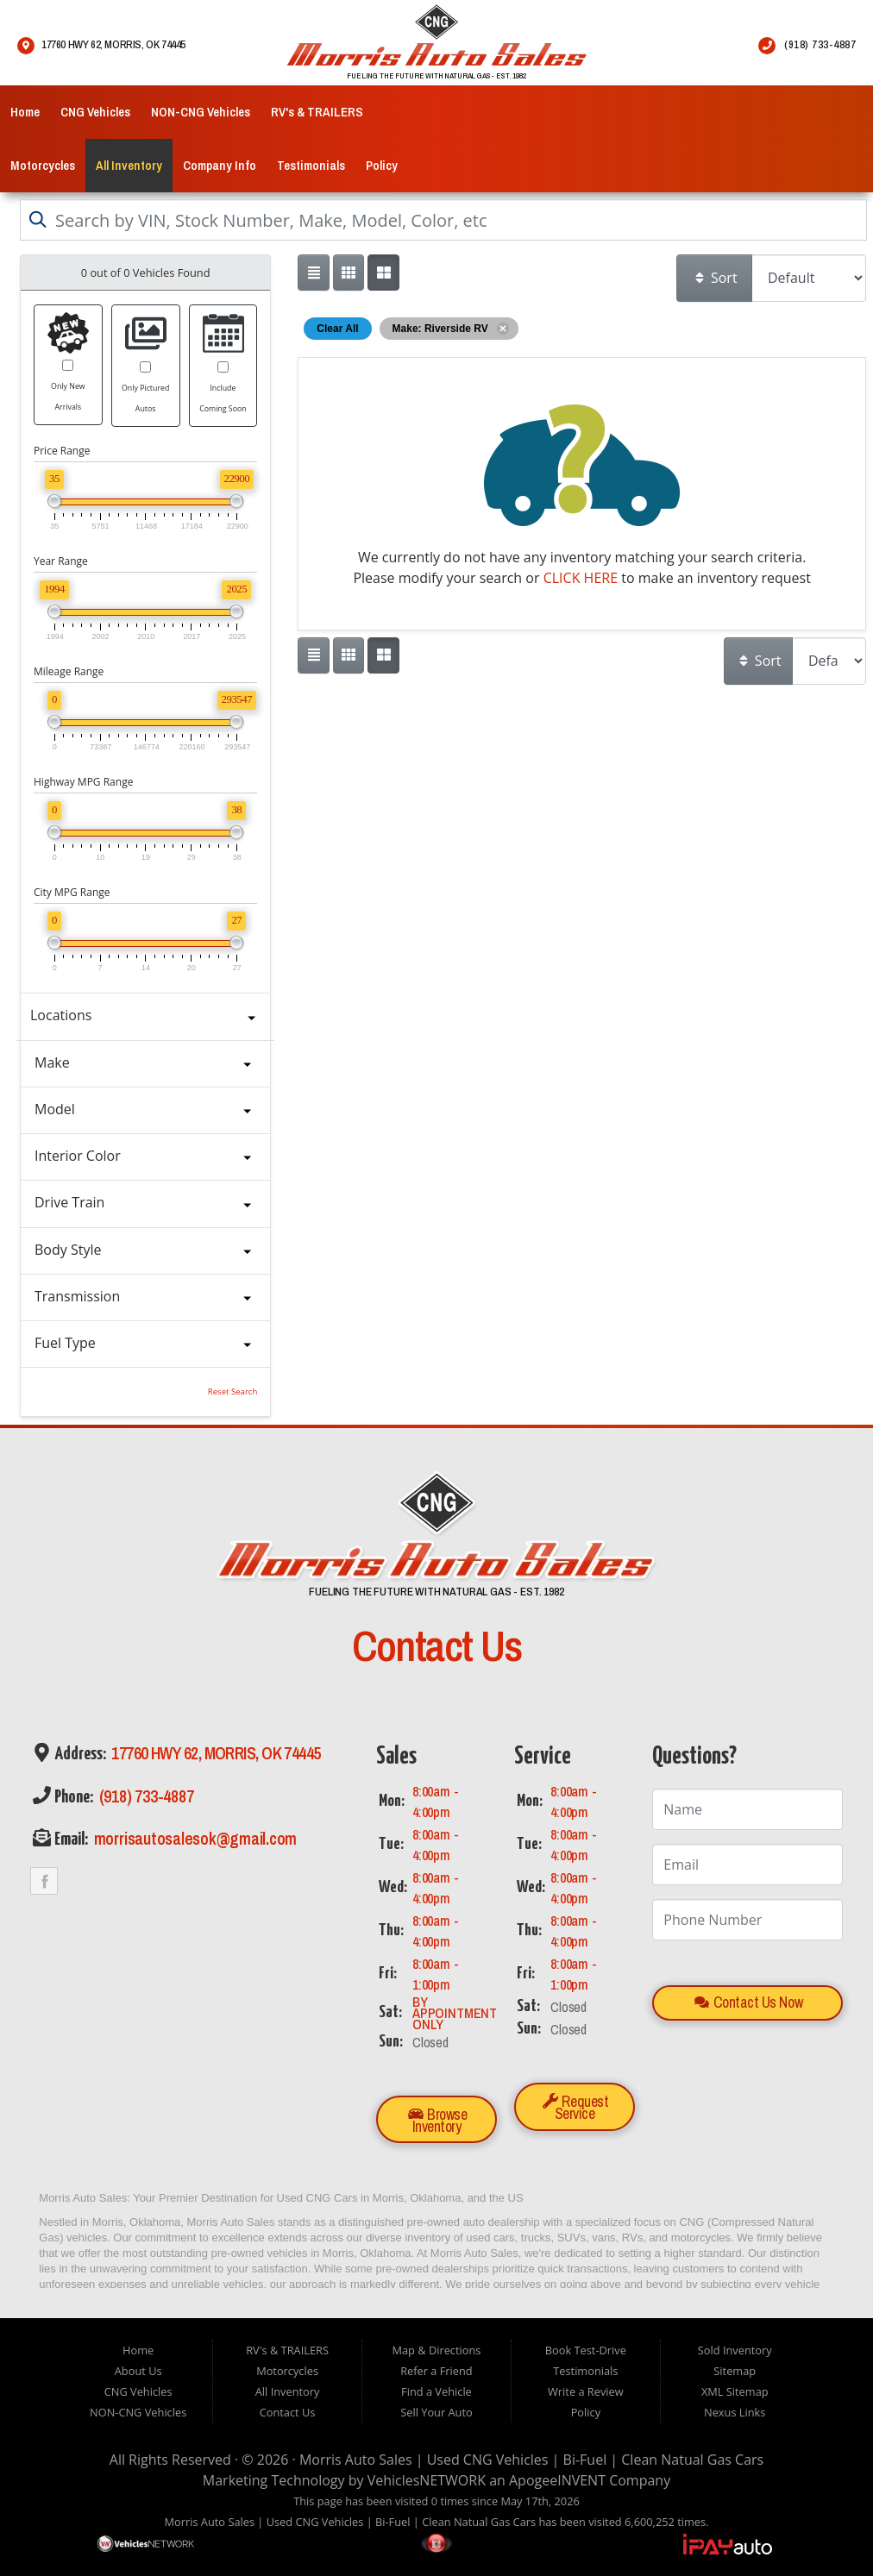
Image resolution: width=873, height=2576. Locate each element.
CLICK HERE (580, 577)
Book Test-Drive (585, 2350)
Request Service (575, 2107)
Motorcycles (42, 165)
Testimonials (311, 165)
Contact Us (288, 2412)
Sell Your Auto (436, 2412)
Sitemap (734, 2371)
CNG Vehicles (95, 112)
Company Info (219, 165)
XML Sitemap (735, 2391)
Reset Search (233, 1391)
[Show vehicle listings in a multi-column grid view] (383, 272)
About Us (138, 2371)
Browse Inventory (438, 2120)
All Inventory (129, 165)
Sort (715, 277)
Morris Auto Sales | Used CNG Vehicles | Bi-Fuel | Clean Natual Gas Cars (531, 2459)
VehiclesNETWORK (426, 2480)
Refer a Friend (436, 2371)
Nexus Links (734, 2412)
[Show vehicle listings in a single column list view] (313, 272)
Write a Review (586, 2391)
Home (25, 112)
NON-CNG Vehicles (200, 112)
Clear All (337, 329)
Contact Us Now (748, 2002)
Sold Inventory (735, 2350)
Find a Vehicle (436, 2391)
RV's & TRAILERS (317, 112)
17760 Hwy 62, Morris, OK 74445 (215, 1754)
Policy (382, 165)
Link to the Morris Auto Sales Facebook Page (44, 1881)
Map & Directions (437, 2350)
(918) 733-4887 (144, 1796)
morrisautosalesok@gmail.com (194, 1838)
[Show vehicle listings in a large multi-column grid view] (348, 272)
